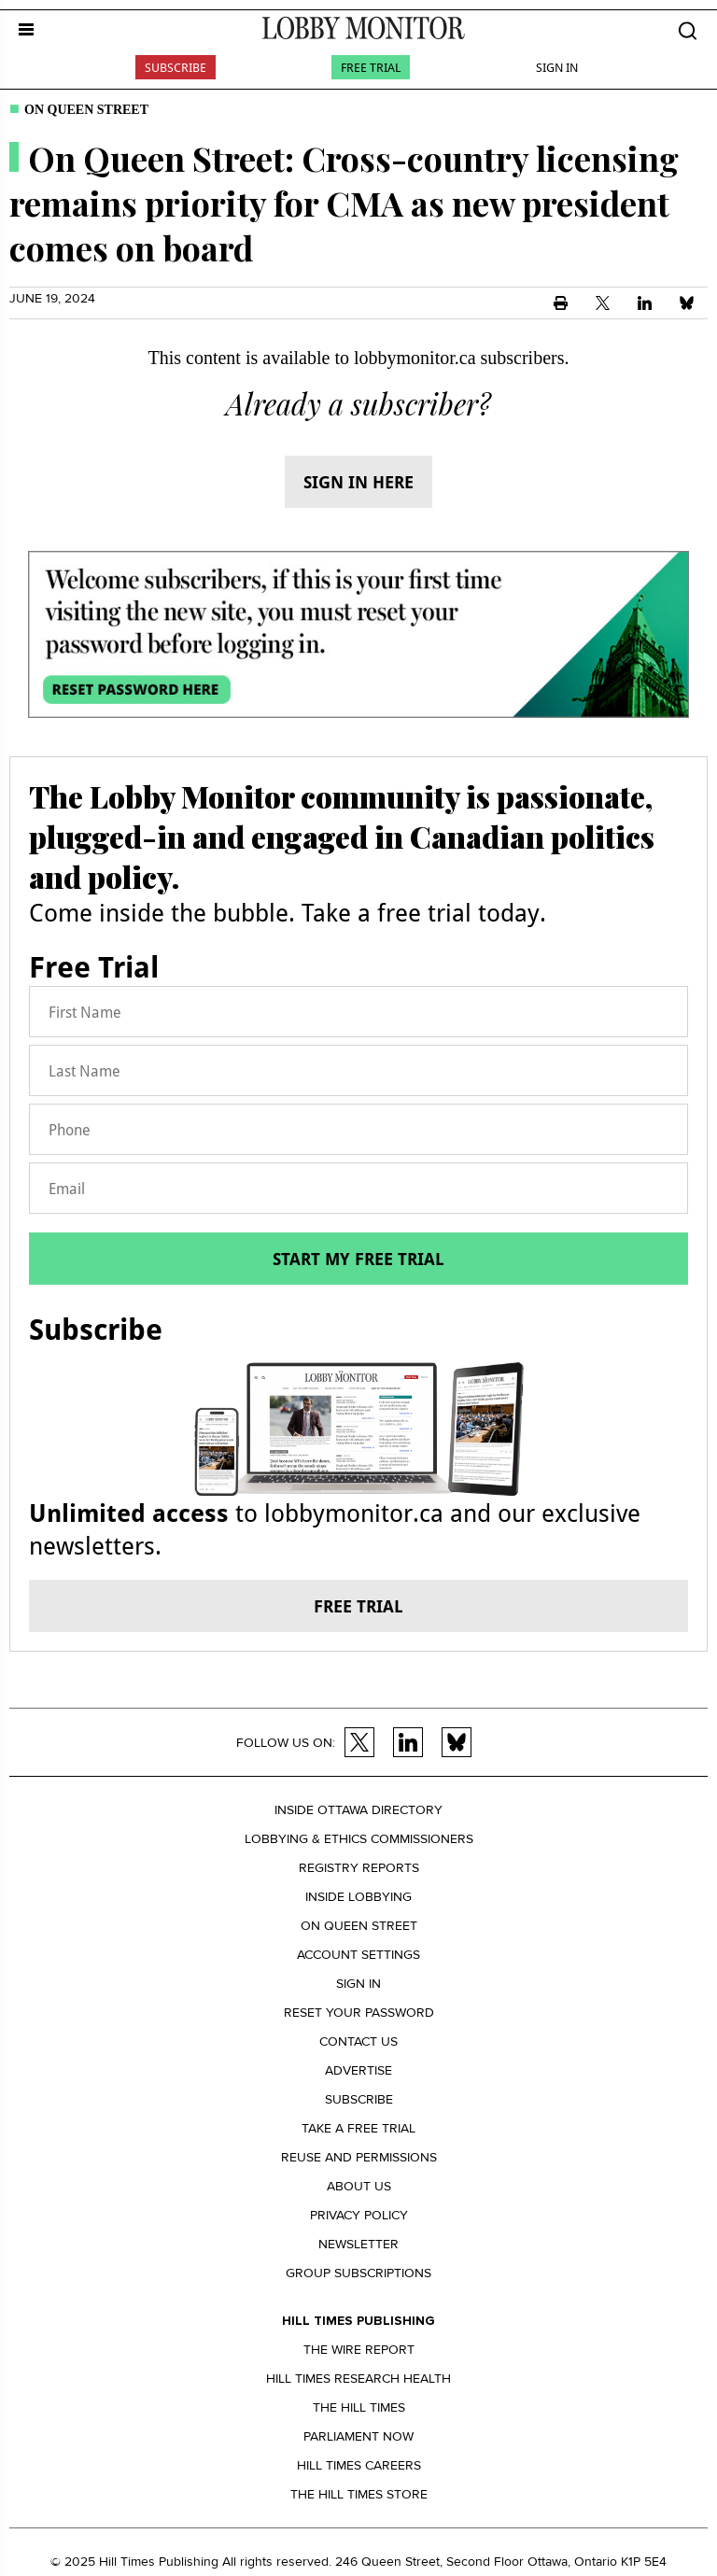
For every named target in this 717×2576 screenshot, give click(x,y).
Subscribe (175, 67)
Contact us (358, 2041)
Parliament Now (358, 2436)
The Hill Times (359, 2407)
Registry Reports (359, 1868)
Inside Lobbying (358, 1897)
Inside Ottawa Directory (358, 1810)
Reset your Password (359, 2012)
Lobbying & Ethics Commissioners (359, 1839)
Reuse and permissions (359, 2157)
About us (359, 2186)
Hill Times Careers (359, 2465)
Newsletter (358, 2244)
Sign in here (358, 482)
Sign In (557, 67)
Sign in (358, 1984)
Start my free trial (358, 1258)
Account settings (358, 1955)
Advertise (358, 2070)
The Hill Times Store (359, 2494)
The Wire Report (359, 2350)
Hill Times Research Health (358, 2378)
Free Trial (371, 67)
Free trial (358, 1606)
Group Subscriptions (358, 2273)
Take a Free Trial (358, 2128)
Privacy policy (359, 2215)
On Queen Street (86, 110)
